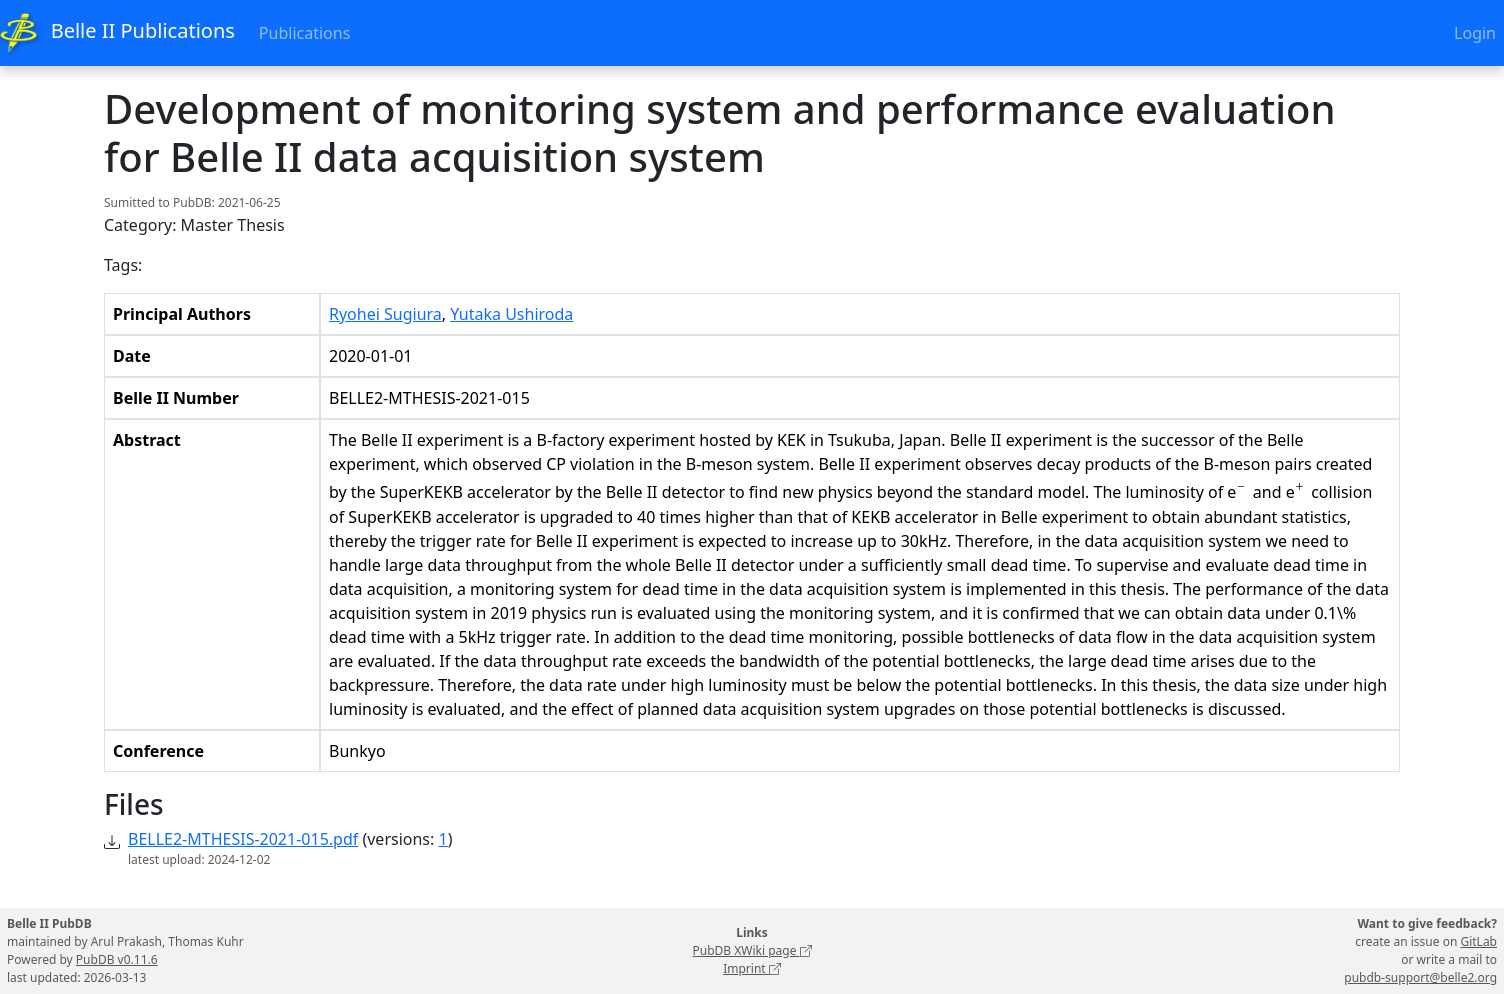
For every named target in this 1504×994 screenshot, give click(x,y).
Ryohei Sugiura (385, 314)
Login (1475, 33)
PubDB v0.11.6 (117, 959)
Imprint (752, 968)
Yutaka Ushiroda (511, 314)
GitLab (1478, 941)
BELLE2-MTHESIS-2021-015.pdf (243, 839)
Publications (304, 33)
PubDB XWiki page (751, 950)
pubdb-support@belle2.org (1420, 977)
